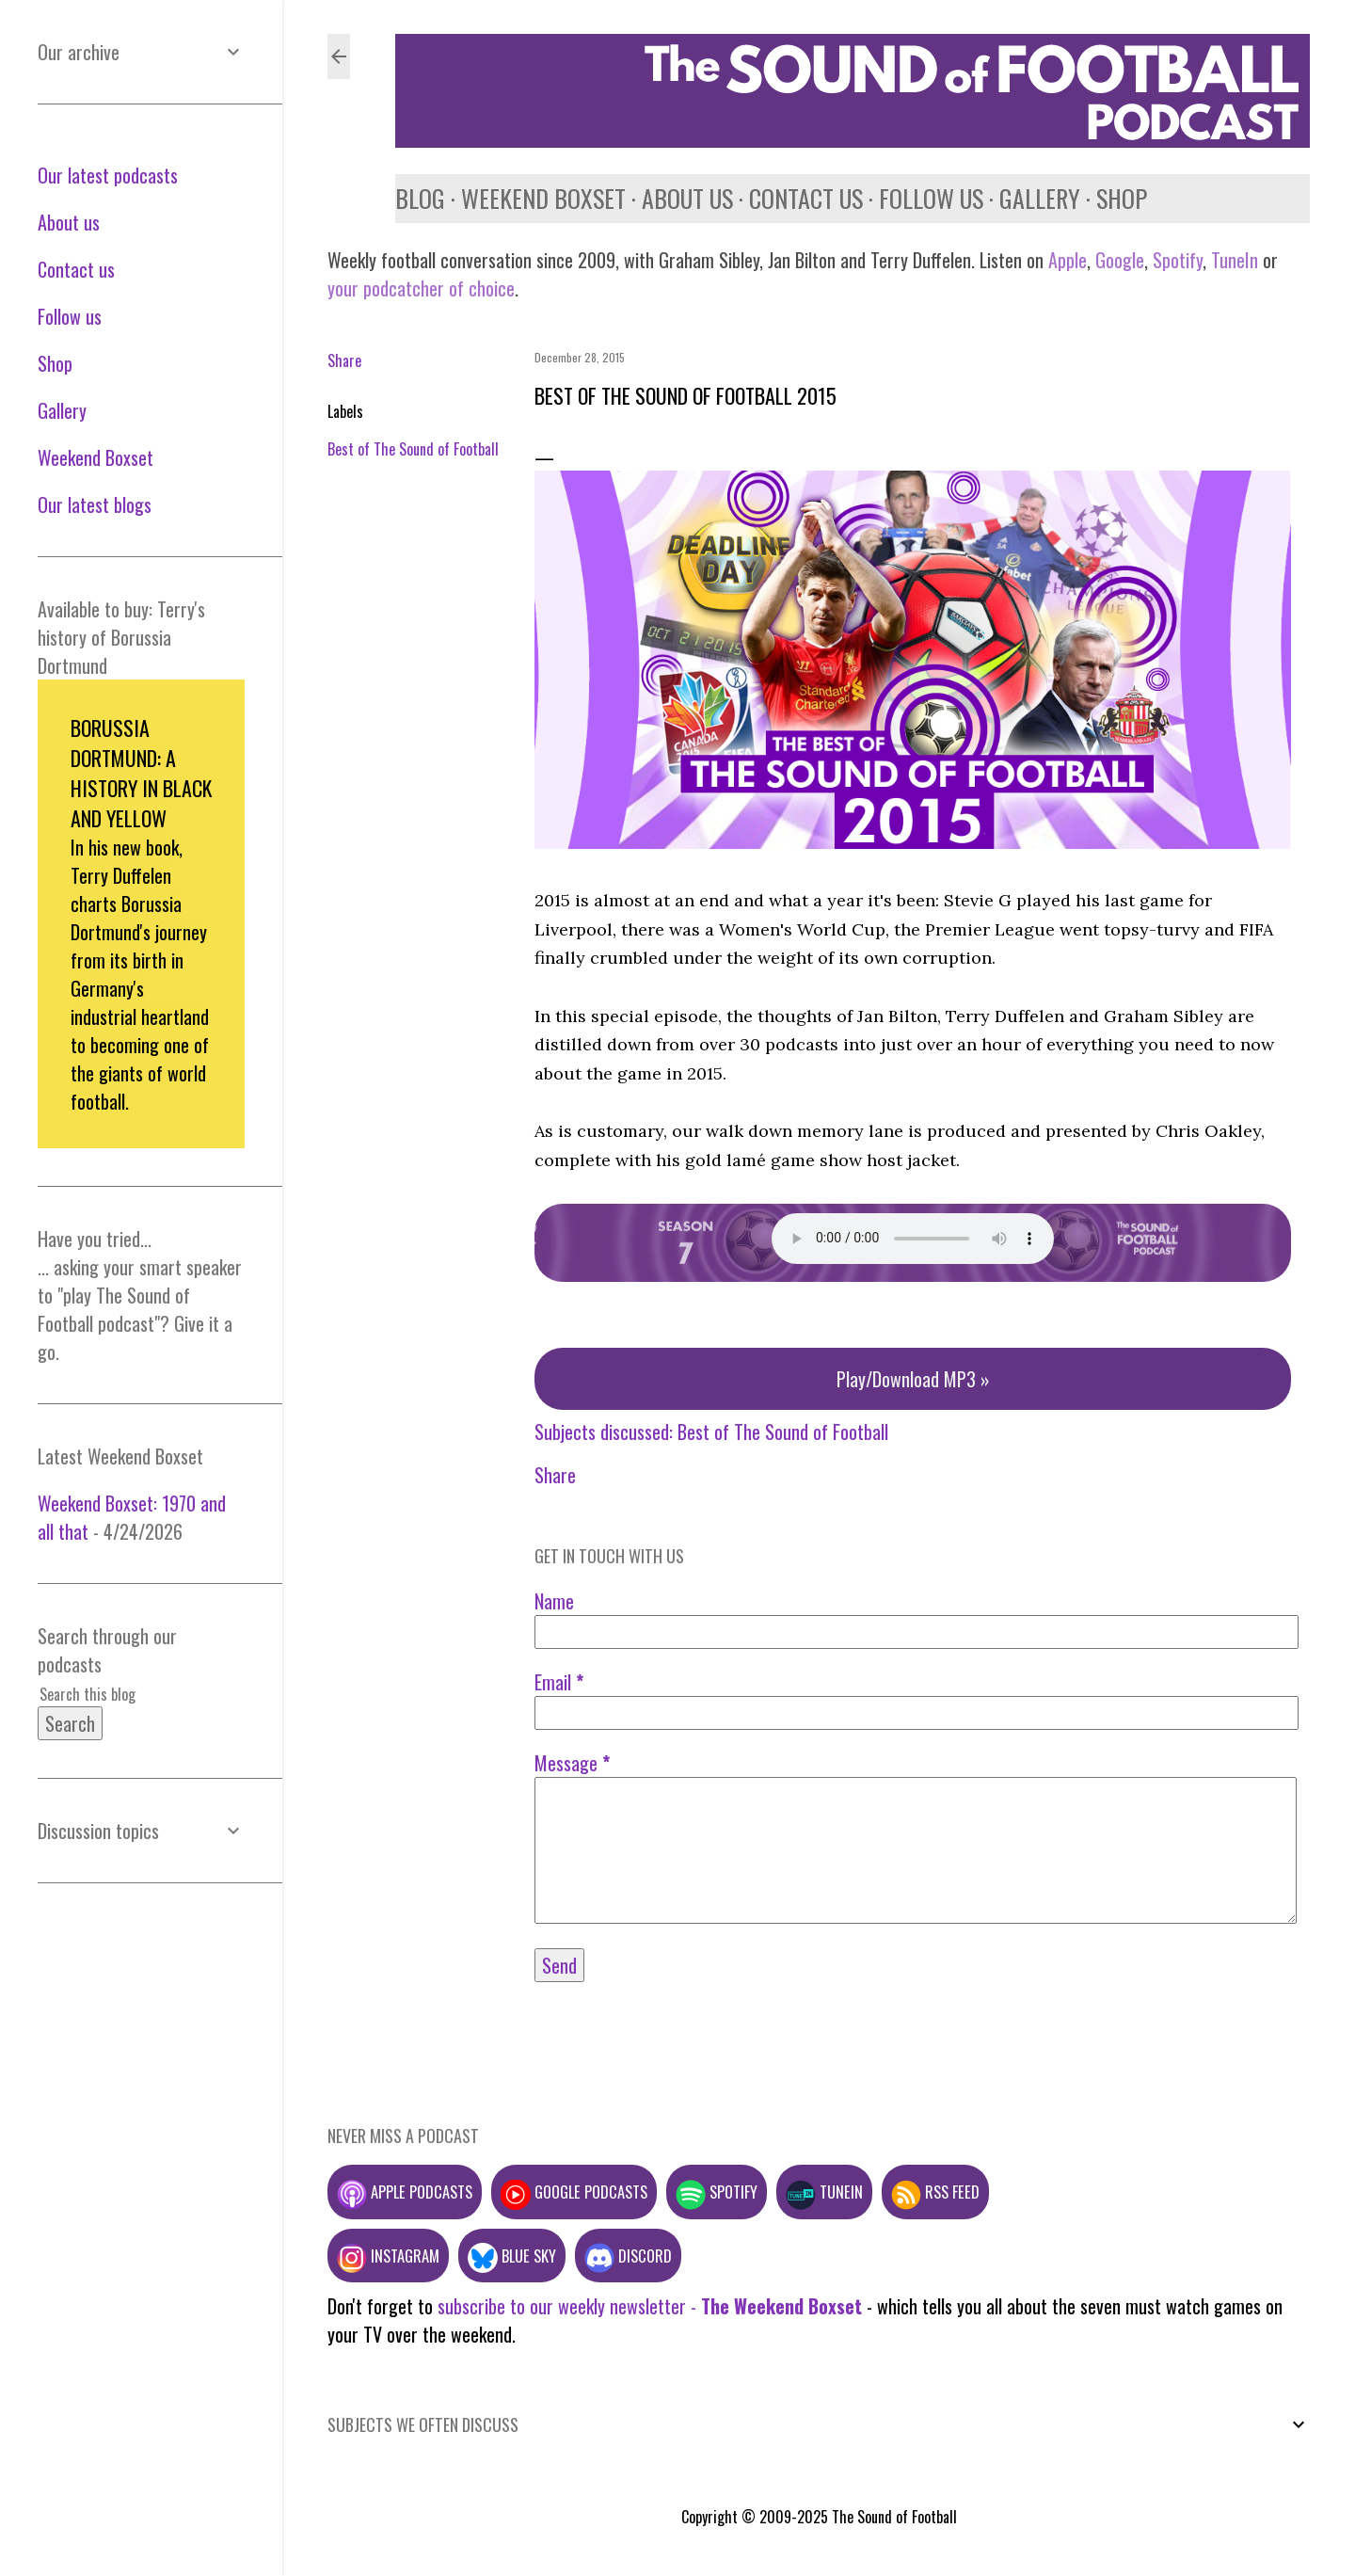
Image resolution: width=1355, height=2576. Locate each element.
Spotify (1178, 260)
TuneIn (1234, 260)
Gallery (1039, 198)
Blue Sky (512, 2255)
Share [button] (344, 360)
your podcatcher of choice (421, 288)
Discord (628, 2255)
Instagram (388, 2255)
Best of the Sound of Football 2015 (685, 395)
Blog (420, 198)
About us (687, 198)
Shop (1121, 198)
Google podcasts (574, 2191)
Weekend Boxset (543, 198)
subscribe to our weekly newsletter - (650, 2306)
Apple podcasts (404, 2191)
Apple (1067, 260)
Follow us (931, 198)
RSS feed (935, 2191)
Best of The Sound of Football (413, 449)
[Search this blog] (118, 1694)
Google (1117, 260)
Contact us (806, 198)
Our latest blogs (94, 504)
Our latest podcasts (108, 175)
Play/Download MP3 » (913, 1379)
